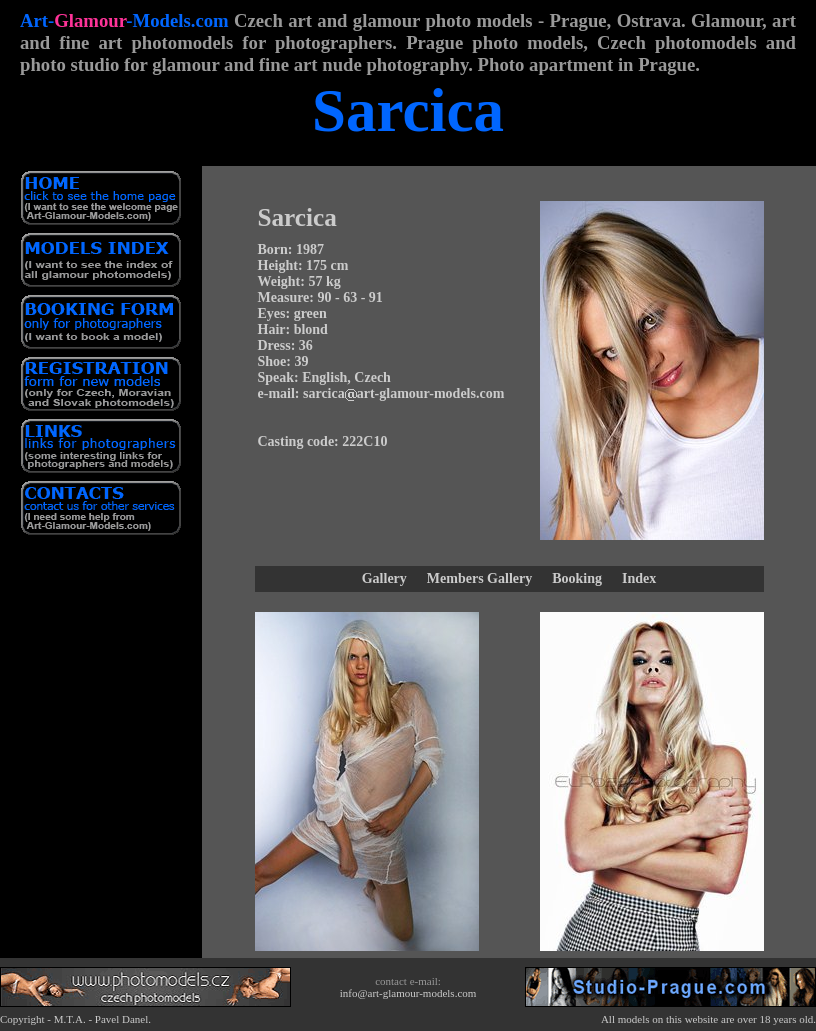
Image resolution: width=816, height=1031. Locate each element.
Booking (577, 578)
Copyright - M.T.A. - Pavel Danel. (75, 1019)
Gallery (384, 578)
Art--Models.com (124, 20)
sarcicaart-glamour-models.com (403, 393)
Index (639, 578)
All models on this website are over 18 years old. (708, 1019)
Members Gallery (479, 578)
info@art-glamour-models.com (408, 993)
